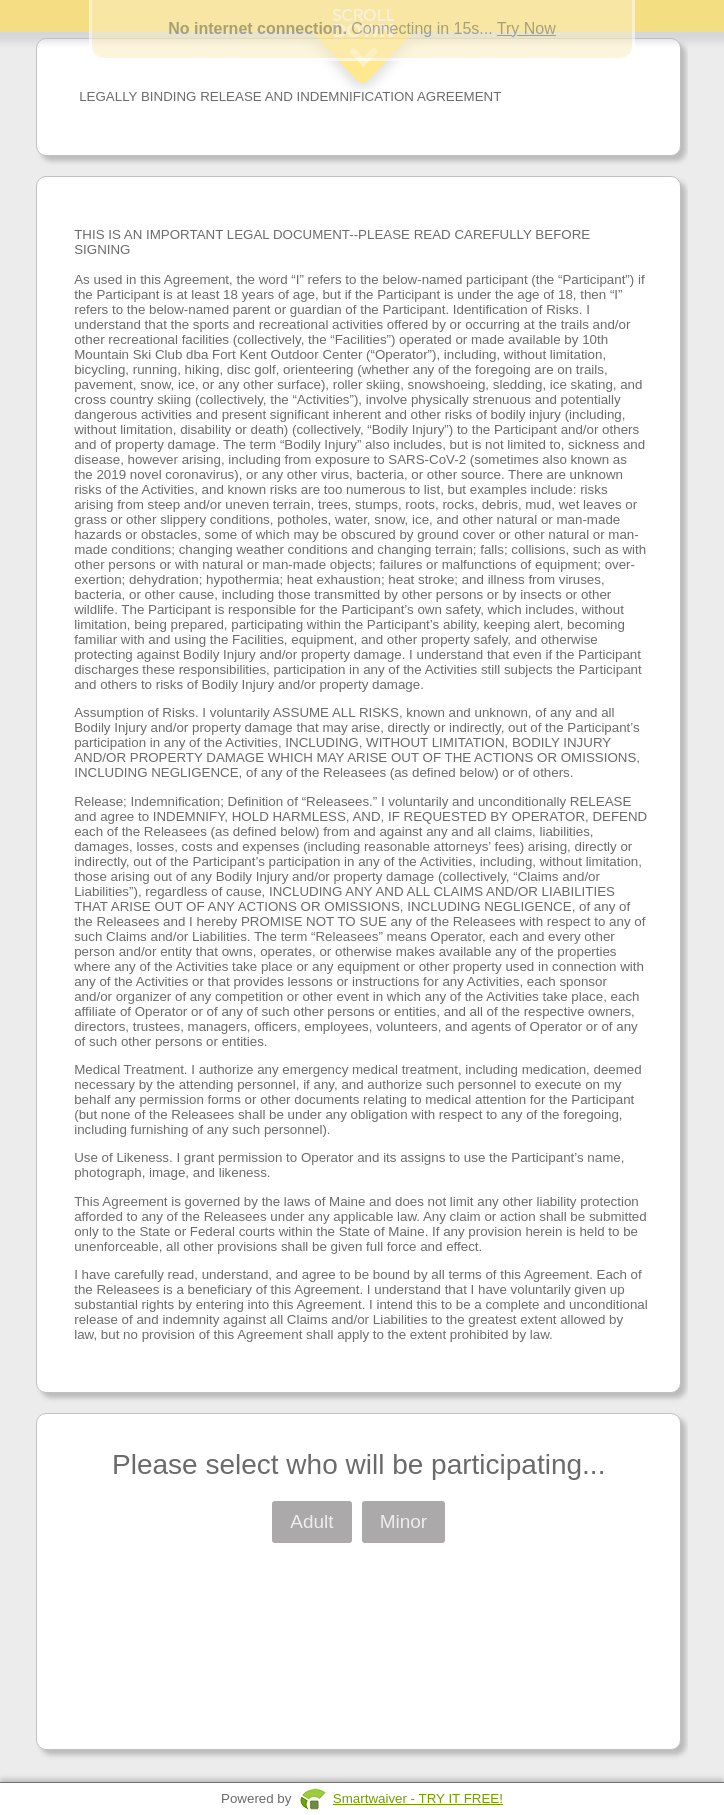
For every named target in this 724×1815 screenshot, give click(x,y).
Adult (311, 1521)
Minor (404, 1521)
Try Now (526, 28)
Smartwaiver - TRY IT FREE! (418, 1798)
